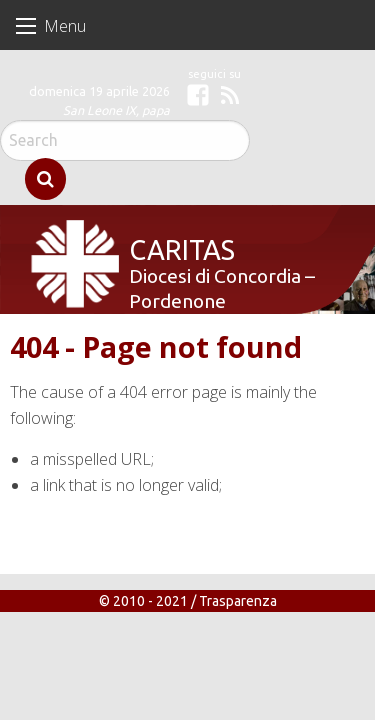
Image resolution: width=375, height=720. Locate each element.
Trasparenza (238, 610)
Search (45, 179)
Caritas (170, 234)
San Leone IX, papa (116, 110)
